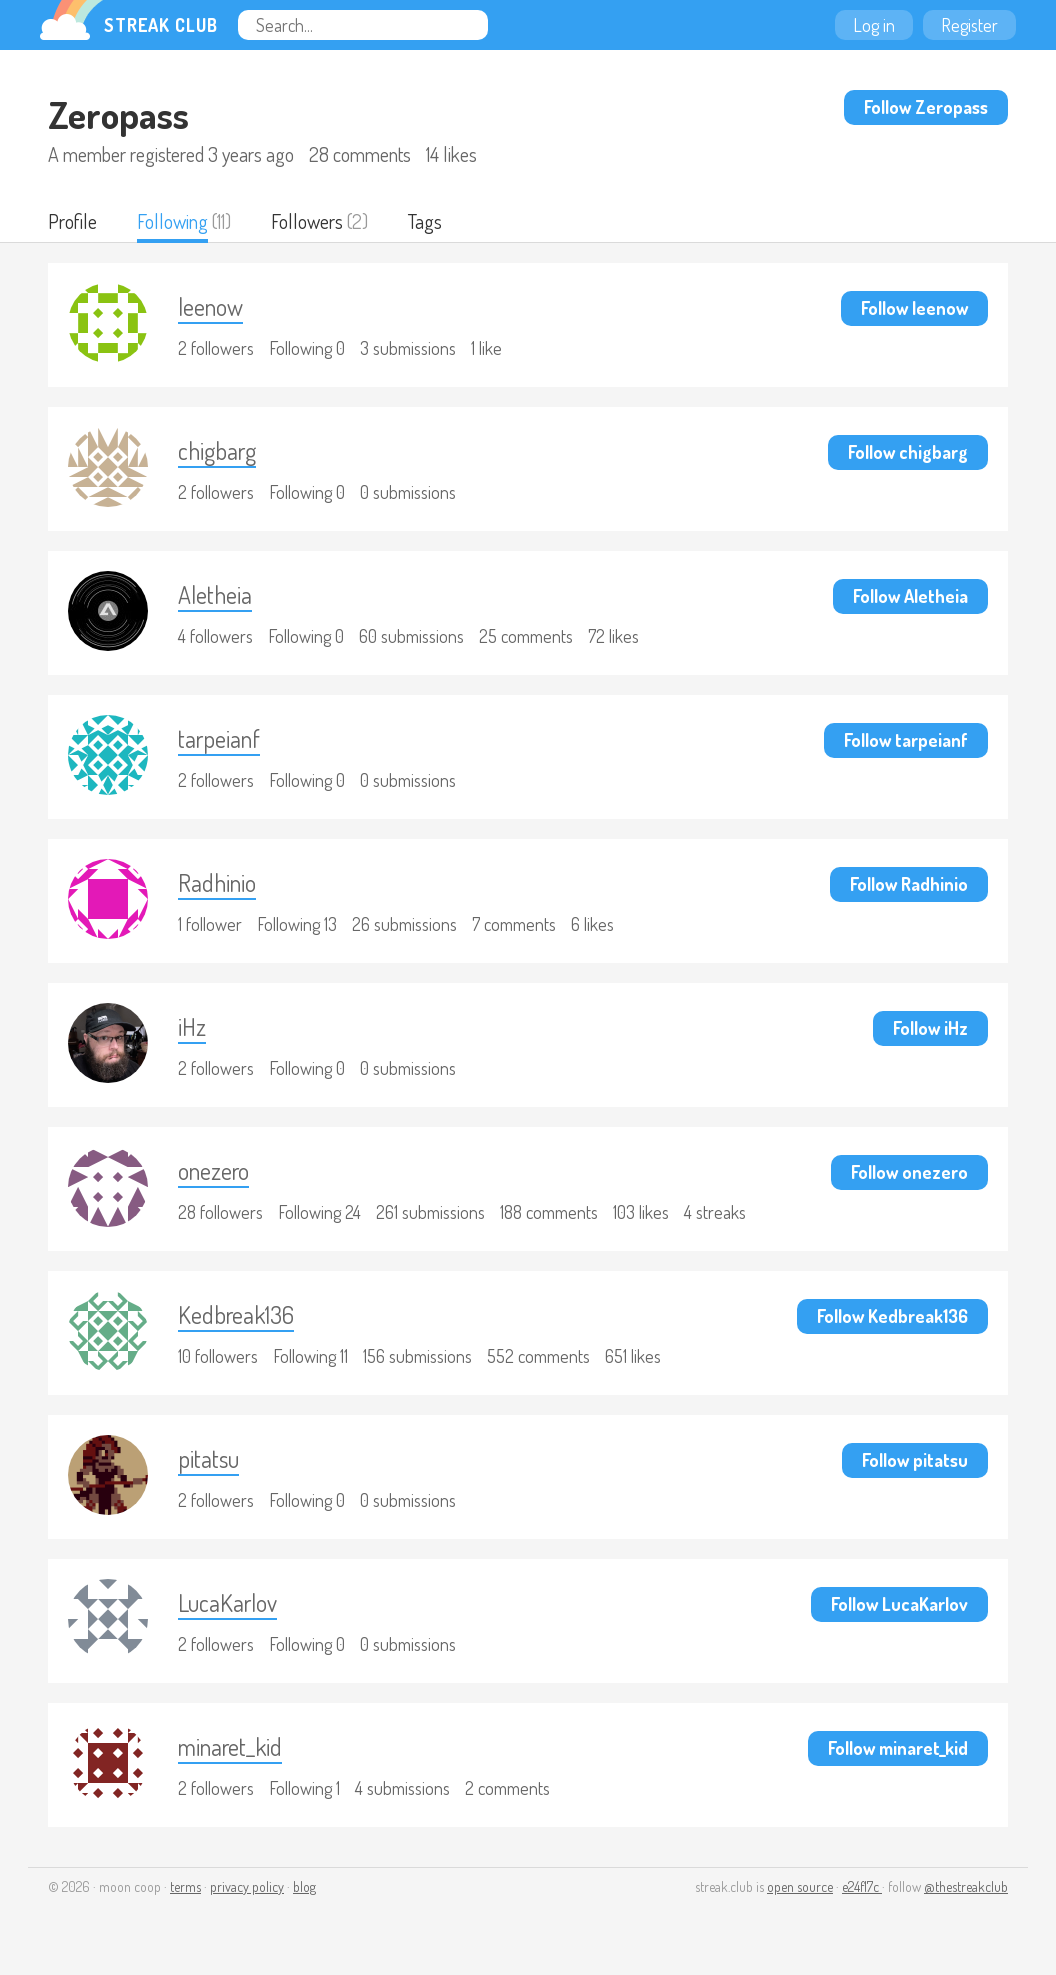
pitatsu (208, 1458)
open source (800, 1886)
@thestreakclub (966, 1886)
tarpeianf (219, 738)
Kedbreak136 (236, 1314)
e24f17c (862, 1886)
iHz (192, 1026)
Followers (307, 221)
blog (304, 1886)
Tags (425, 221)
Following (172, 221)
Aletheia (215, 594)
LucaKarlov (227, 1602)
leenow (210, 306)
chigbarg (217, 450)
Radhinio (217, 882)
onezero (213, 1170)
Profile (72, 221)
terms (185, 1886)
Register (969, 25)
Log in (874, 25)
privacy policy (247, 1886)
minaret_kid (230, 1746)
